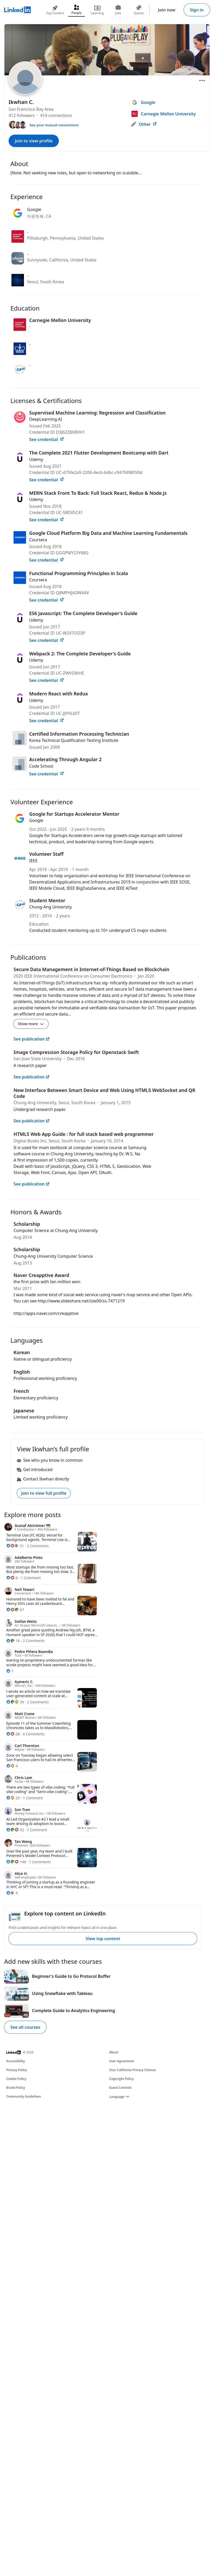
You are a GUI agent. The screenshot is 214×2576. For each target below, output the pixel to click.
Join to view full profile (43, 1493)
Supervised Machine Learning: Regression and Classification (97, 413)
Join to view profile (34, 141)
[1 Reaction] (10, 1671)
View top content (103, 1938)
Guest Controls (120, 2087)
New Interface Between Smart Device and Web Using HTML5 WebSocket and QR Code (104, 1093)
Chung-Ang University (50, 907)
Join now (166, 10)
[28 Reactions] (13, 1734)
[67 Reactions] (15, 1609)
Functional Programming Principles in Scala (78, 573)
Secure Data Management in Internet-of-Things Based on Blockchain (91, 969)
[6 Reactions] (12, 1577)
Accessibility (15, 2061)
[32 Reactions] (15, 1830)
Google (36, 820)
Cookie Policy (16, 2079)
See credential (46, 439)
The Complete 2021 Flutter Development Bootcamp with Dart (98, 453)
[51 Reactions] (15, 1546)
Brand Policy (15, 2087)
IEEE (33, 861)
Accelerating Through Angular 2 (65, 759)
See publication (32, 1039)
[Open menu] (202, 80)
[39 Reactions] (15, 1702)
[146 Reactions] (16, 1862)
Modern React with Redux (58, 693)
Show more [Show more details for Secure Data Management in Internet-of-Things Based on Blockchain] (31, 1023)
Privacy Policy (16, 2070)
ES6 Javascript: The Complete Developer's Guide (83, 613)
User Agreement (121, 2061)
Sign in (197, 10)
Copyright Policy (121, 2079)
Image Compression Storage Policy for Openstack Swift (76, 1052)
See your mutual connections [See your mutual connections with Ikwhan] (54, 125)
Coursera (38, 540)
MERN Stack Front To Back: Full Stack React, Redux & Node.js (98, 493)
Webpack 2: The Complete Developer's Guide (80, 653)
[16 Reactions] (13, 1640)
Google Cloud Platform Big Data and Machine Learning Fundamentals (108, 533)
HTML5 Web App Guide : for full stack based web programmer (84, 1134)
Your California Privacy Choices (132, 2070)
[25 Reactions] (13, 1798)
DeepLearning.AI (45, 419)
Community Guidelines (23, 2096)
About (113, 2052)
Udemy (36, 459)
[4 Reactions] (12, 1766)
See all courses (25, 2027)
